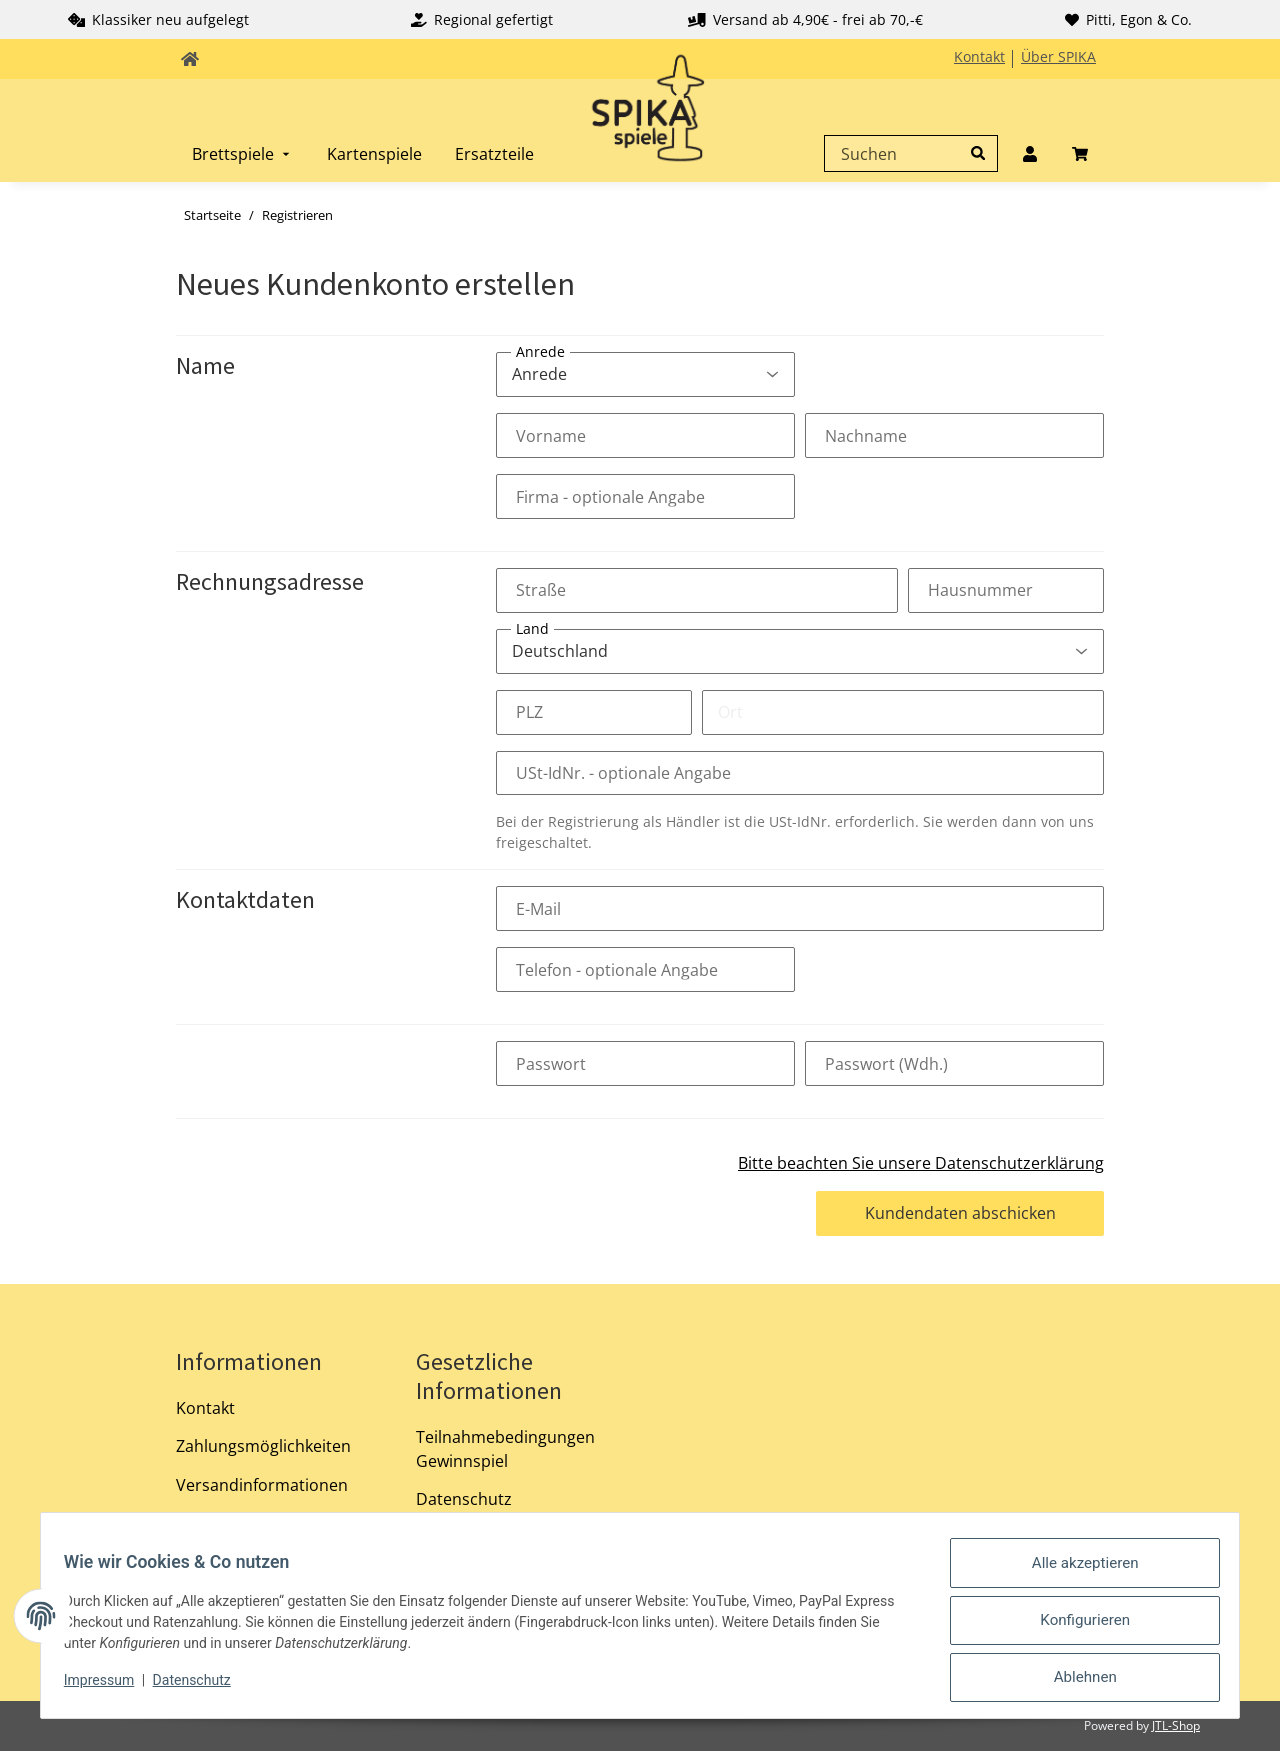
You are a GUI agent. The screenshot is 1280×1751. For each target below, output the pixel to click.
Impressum (108, 1689)
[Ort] (903, 712)
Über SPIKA (1058, 56)
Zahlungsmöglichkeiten (263, 1446)
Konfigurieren (1076, 1628)
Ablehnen (1076, 1680)
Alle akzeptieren (1076, 1576)
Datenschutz (464, 1499)
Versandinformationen (262, 1485)
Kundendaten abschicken (960, 1213)
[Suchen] (906, 154)
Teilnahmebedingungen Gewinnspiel (505, 1449)
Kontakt (979, 56)
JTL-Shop (1176, 1725)
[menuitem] (243, 154)
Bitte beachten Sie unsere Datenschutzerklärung (921, 1163)
